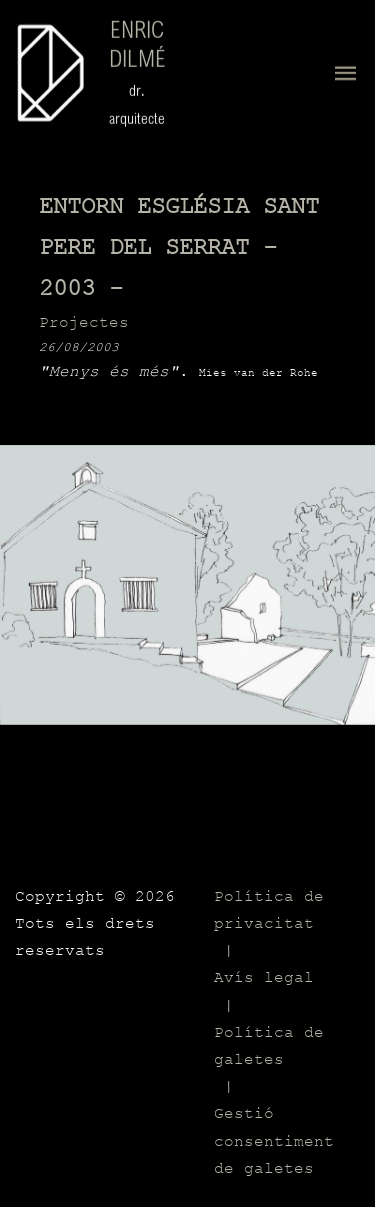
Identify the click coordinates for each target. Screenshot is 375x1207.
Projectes (84, 323)
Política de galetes (269, 1046)
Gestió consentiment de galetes (274, 1141)
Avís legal (264, 978)
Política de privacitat (269, 910)
